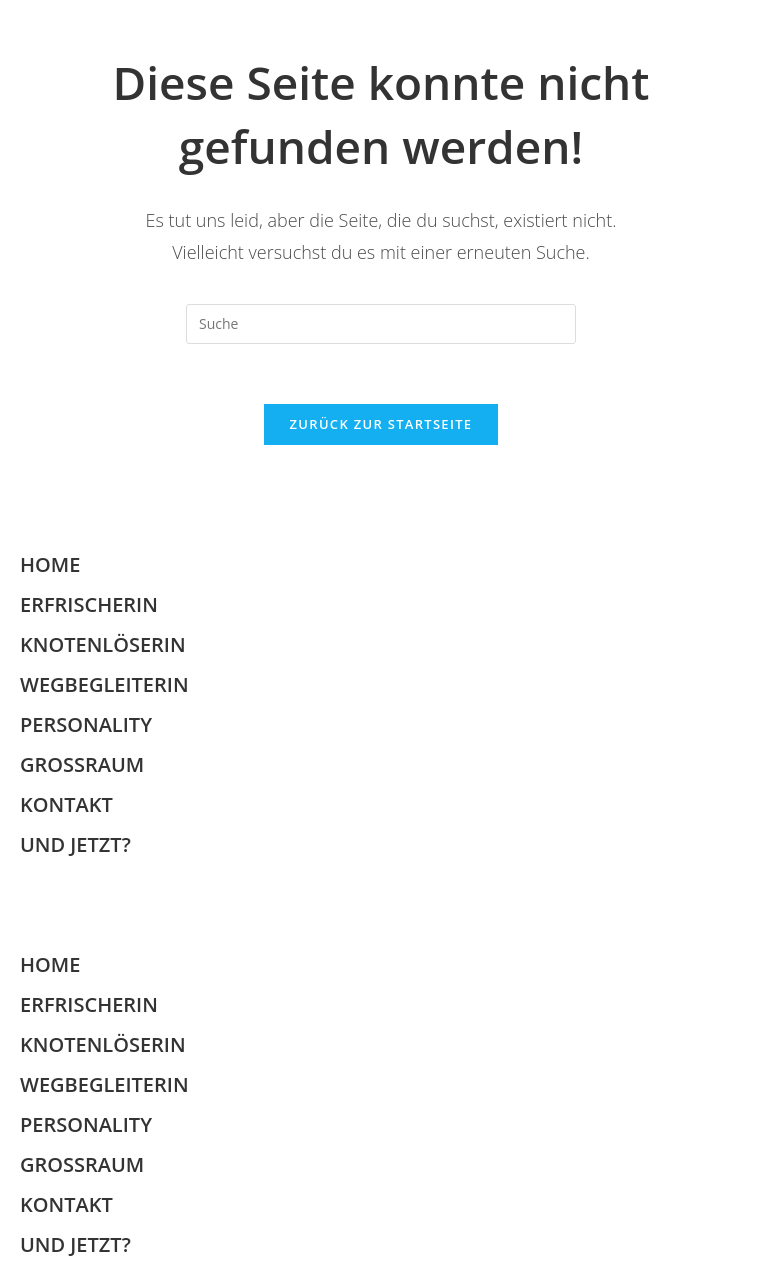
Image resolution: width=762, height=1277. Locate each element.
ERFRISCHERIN (89, 604)
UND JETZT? (75, 844)
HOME (50, 564)
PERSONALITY (86, 724)
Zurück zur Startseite (381, 424)
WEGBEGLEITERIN (104, 684)
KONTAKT (66, 804)
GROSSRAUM (82, 764)
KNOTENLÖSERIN (103, 644)
